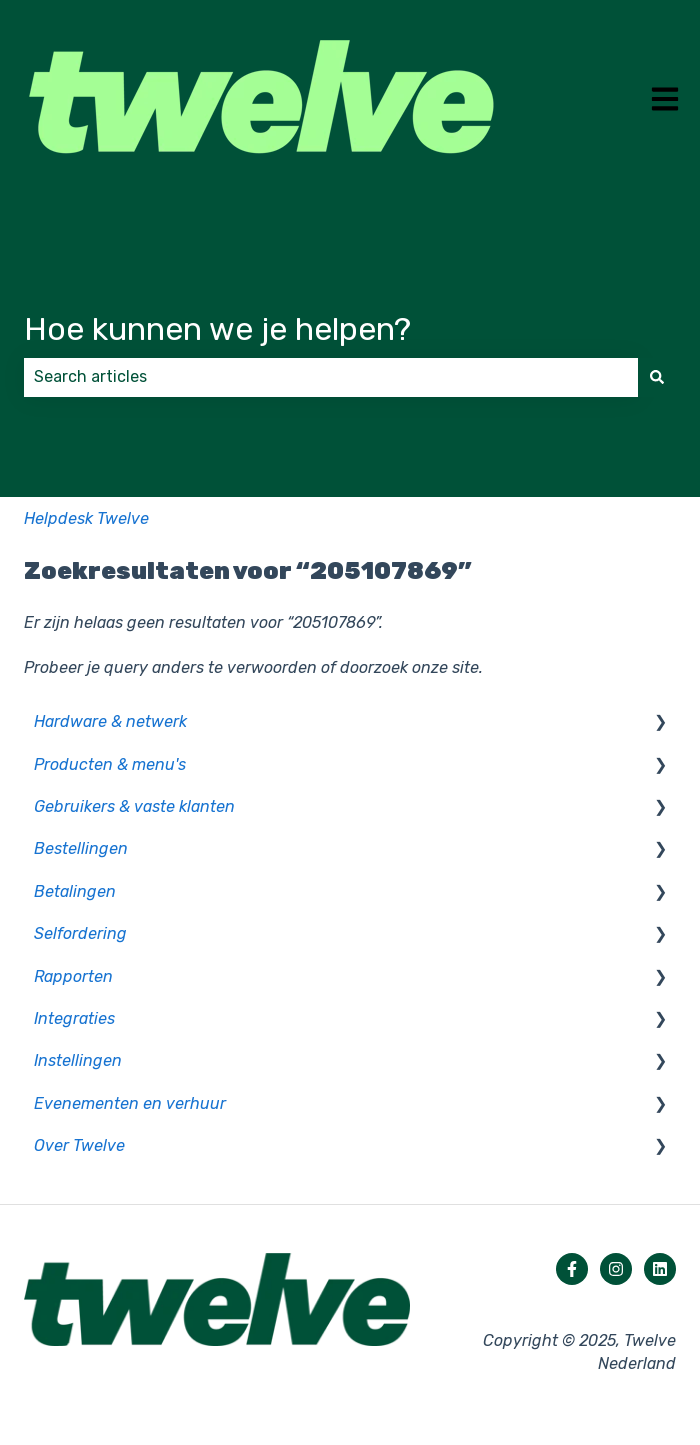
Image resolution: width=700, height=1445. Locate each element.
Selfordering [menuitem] (80, 933)
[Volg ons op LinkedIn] (660, 1269)
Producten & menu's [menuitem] (110, 764)
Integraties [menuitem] (74, 1018)
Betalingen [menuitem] (75, 891)
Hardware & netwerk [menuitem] (110, 721)
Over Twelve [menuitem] (79, 1145)
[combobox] (331, 377)
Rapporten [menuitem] (73, 976)
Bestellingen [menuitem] (81, 848)
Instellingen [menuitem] (78, 1060)
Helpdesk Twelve (86, 518)
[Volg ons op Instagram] (616, 1269)
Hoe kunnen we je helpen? (217, 329)
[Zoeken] (657, 377)
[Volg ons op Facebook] (572, 1269)
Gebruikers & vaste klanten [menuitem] (134, 806)
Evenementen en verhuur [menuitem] (130, 1103)
